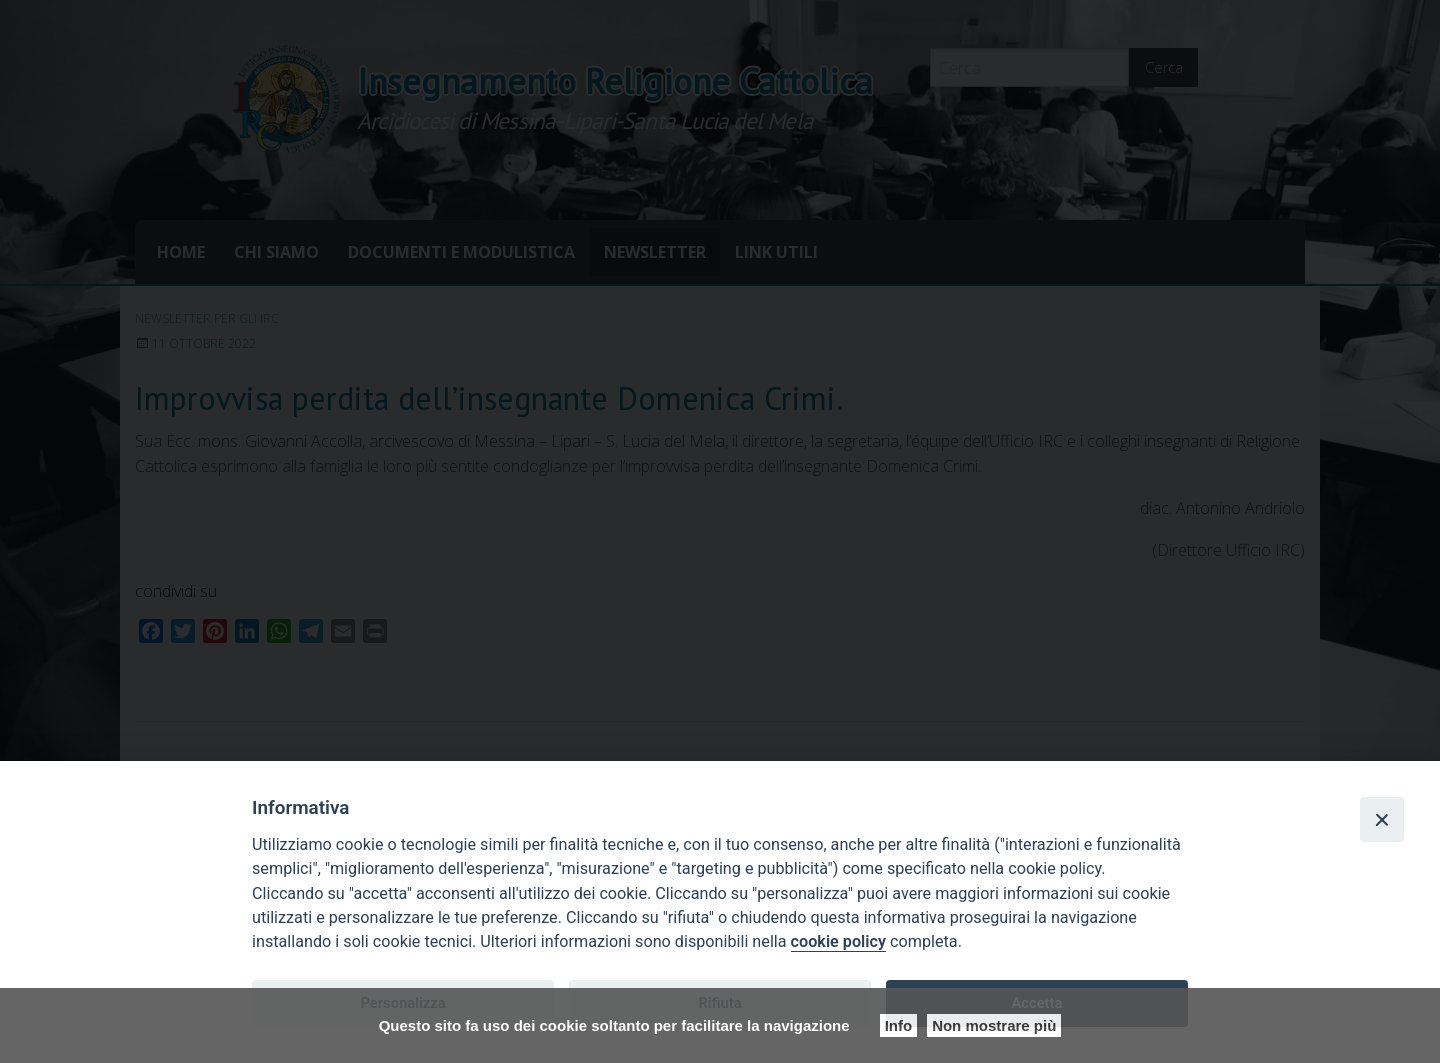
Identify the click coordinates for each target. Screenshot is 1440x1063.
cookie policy (838, 941)
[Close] (1382, 819)
